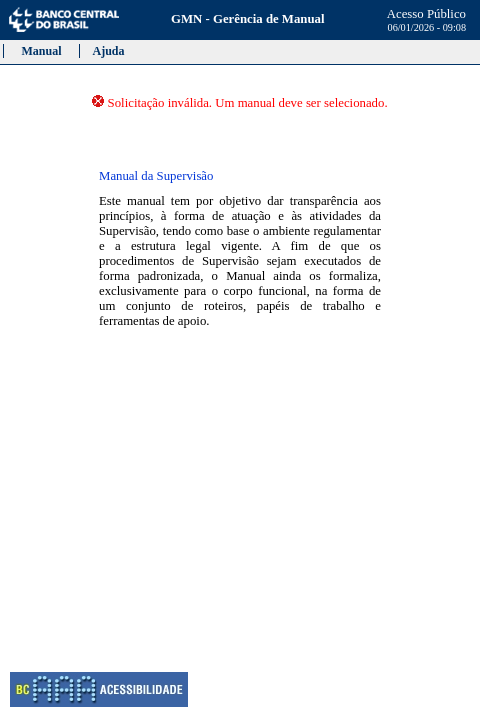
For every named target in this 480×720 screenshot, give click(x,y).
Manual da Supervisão (156, 176)
